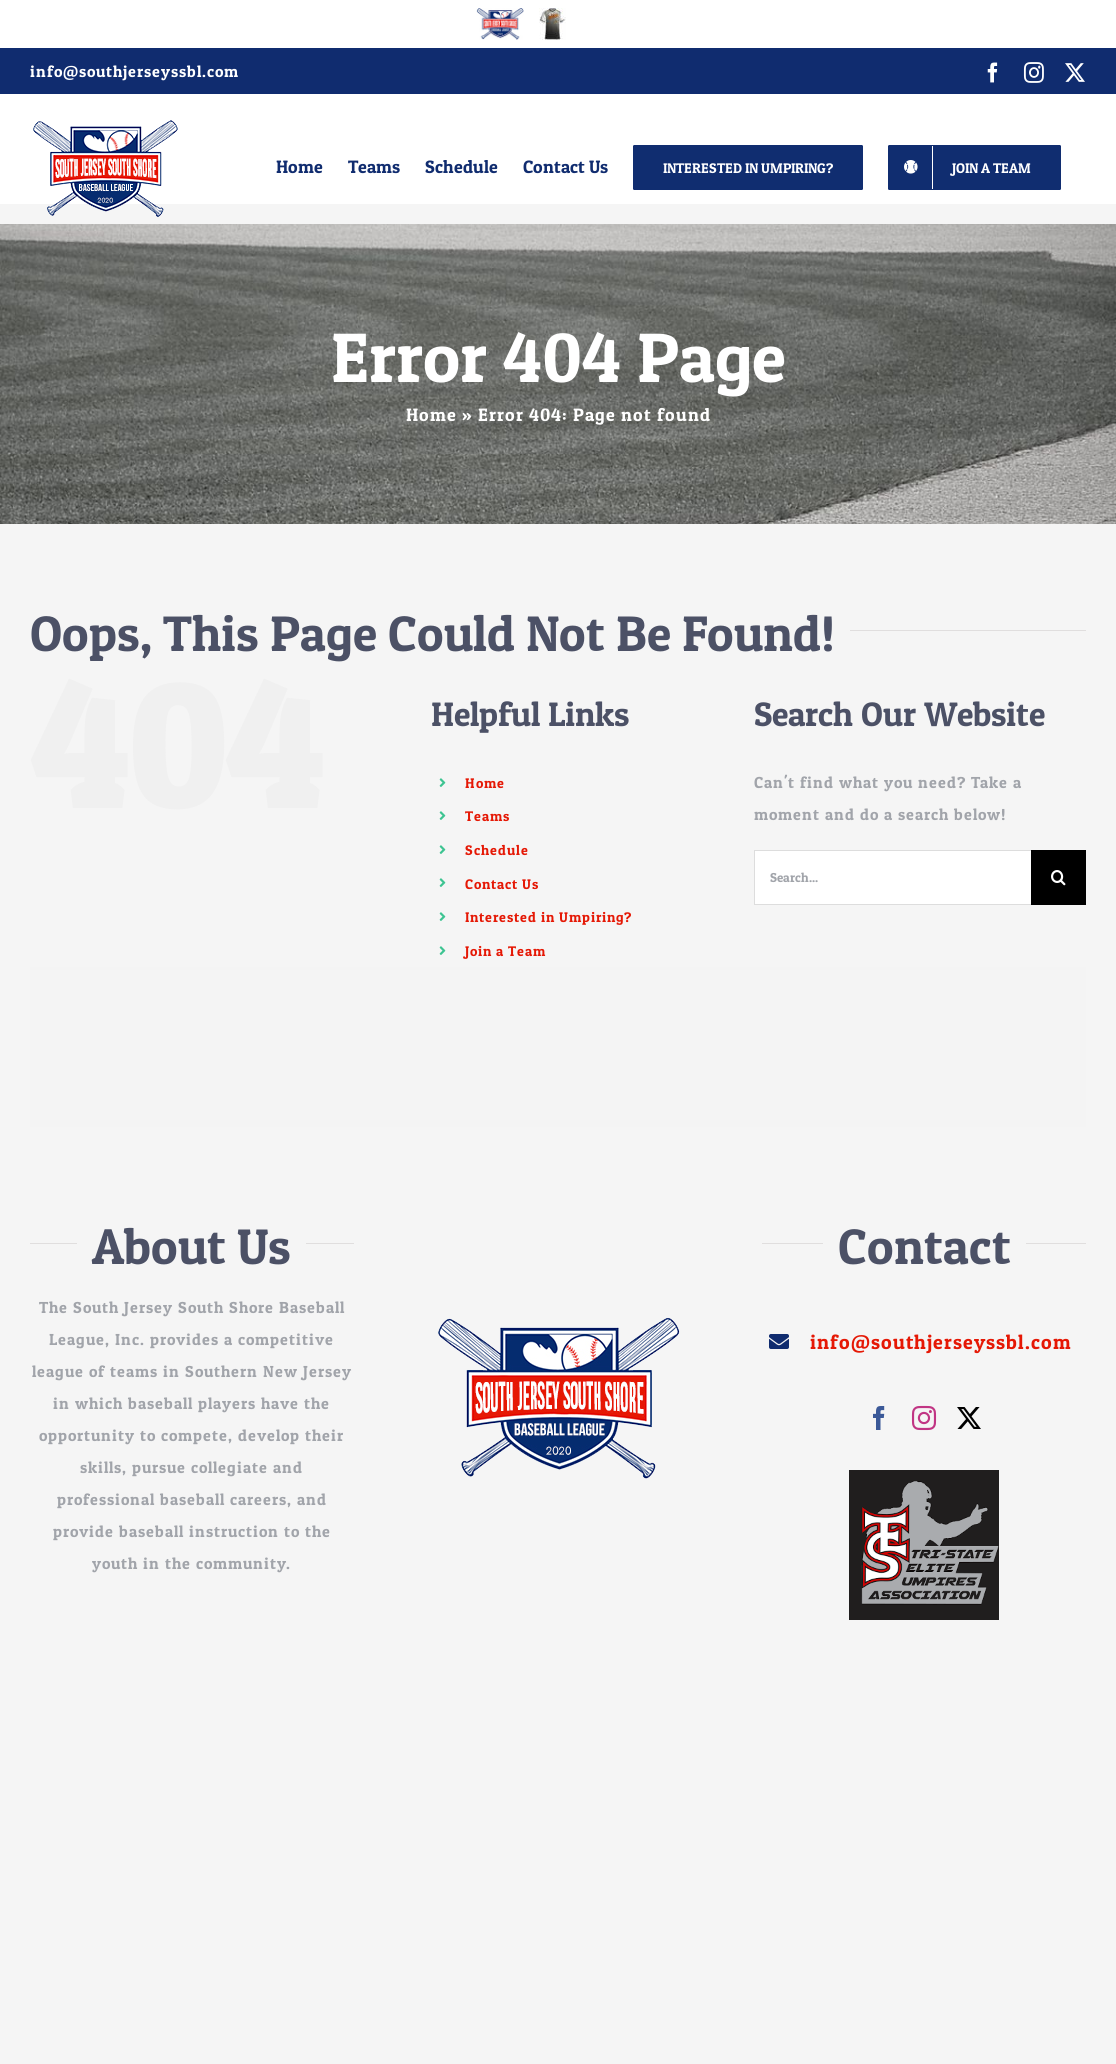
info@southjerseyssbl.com (134, 71)
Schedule (497, 849)
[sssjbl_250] (558, 1325)
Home (431, 414)
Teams (487, 815)
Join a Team (505, 950)
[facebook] (879, 1418)
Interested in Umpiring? (548, 916)
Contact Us (502, 883)
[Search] (1058, 877)
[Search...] (892, 877)
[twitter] (969, 1418)
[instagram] (924, 1418)
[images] (924, 1478)
